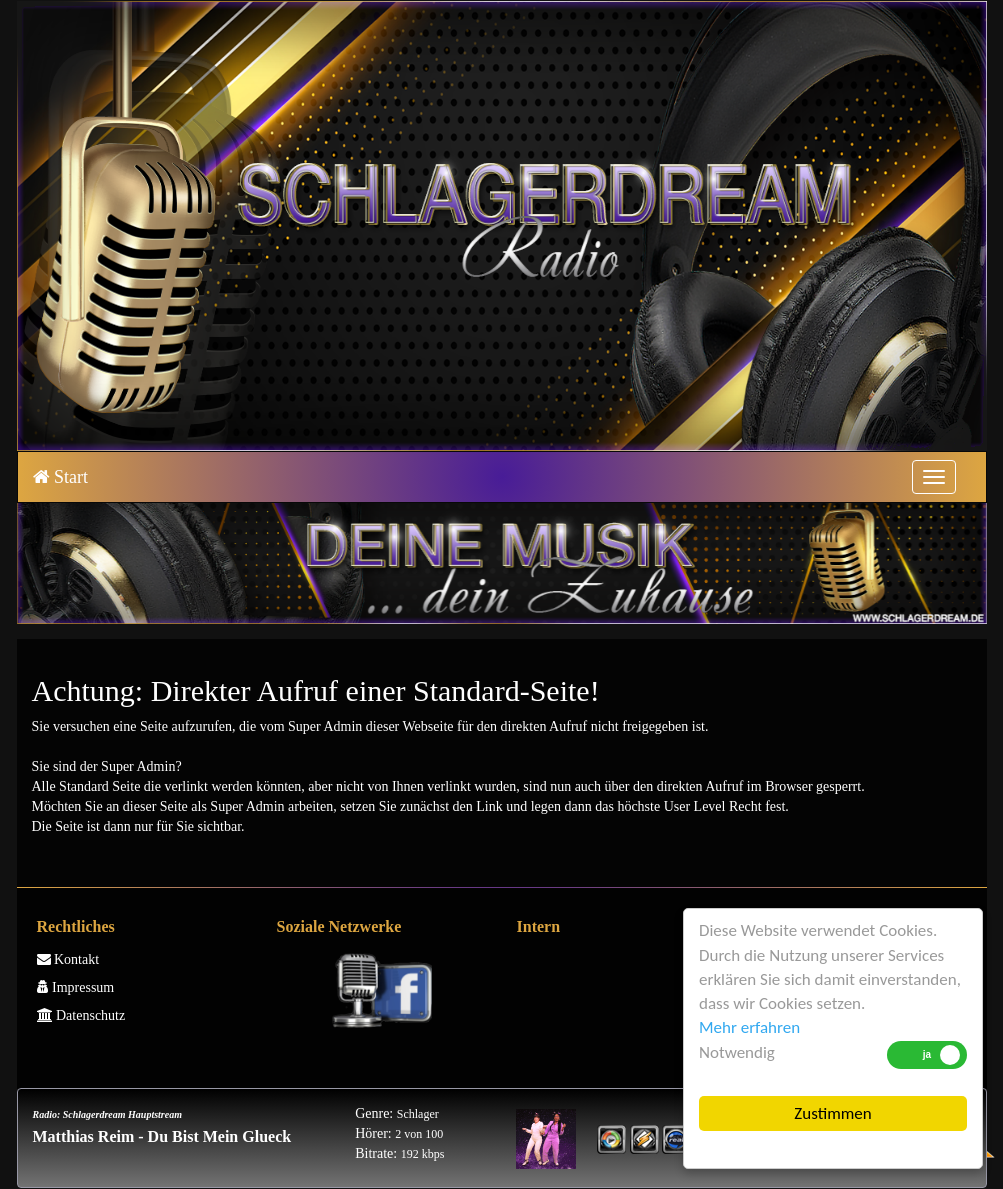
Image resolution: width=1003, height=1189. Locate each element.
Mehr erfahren (749, 1027)
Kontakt (68, 959)
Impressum (76, 987)
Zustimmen (832, 1113)
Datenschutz (81, 1015)
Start (61, 477)
